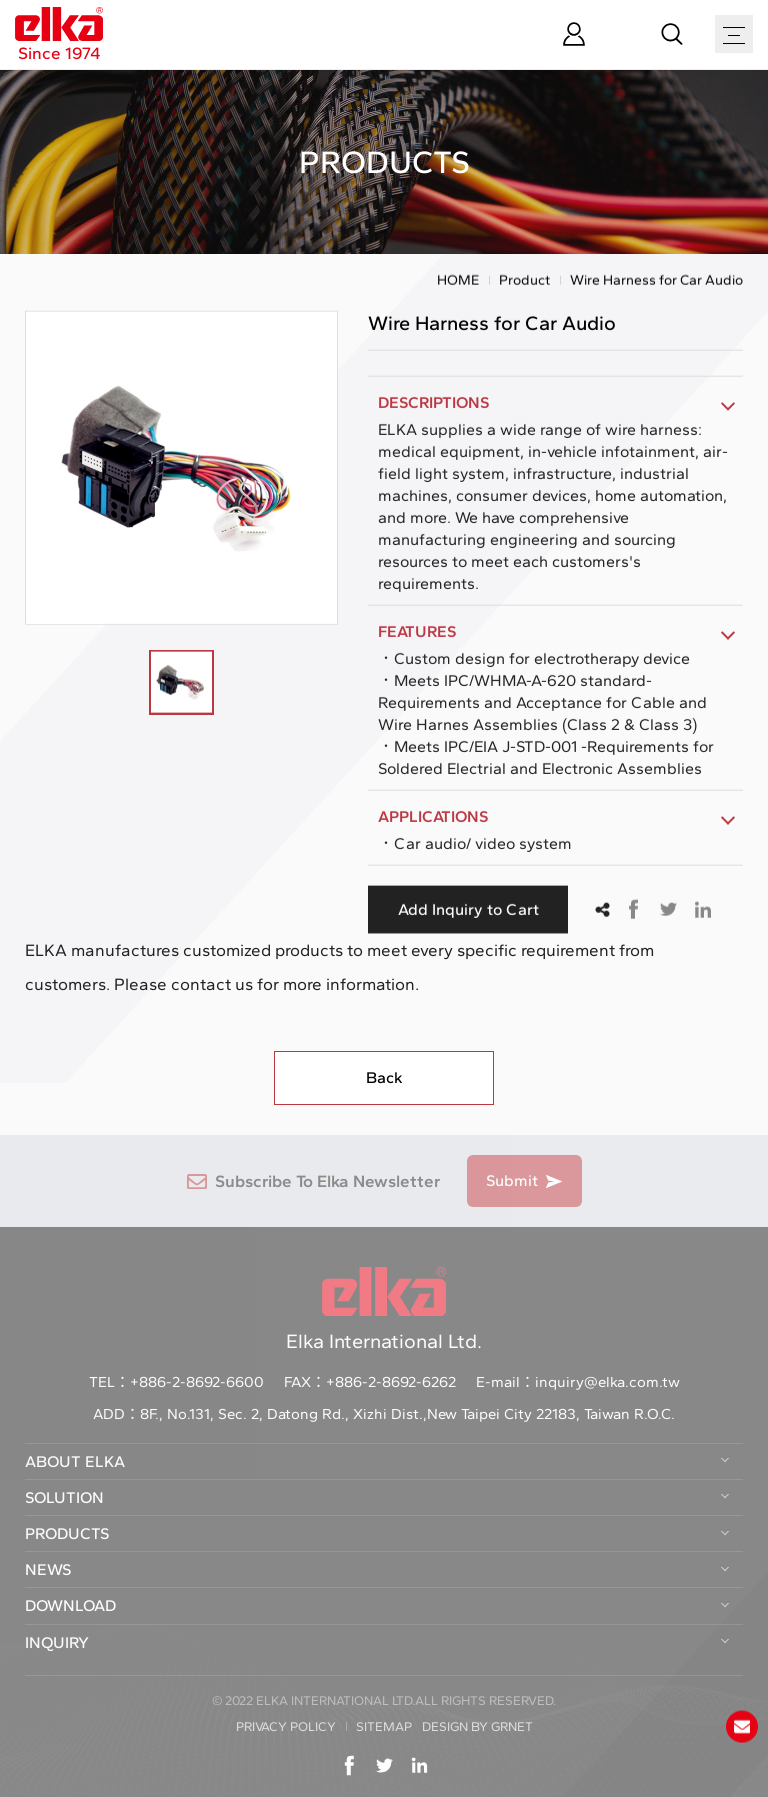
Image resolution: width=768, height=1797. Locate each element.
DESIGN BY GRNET (477, 1726)
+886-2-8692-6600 (197, 1382)
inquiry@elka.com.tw (607, 1382)
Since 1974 (59, 35)
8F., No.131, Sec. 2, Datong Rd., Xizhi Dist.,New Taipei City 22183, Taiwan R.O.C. (407, 1414)
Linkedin (703, 912)
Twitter (668, 912)
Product (524, 282)
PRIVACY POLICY (286, 1726)
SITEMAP (384, 1726)
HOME (458, 282)
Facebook (633, 912)
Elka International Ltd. (384, 1310)
